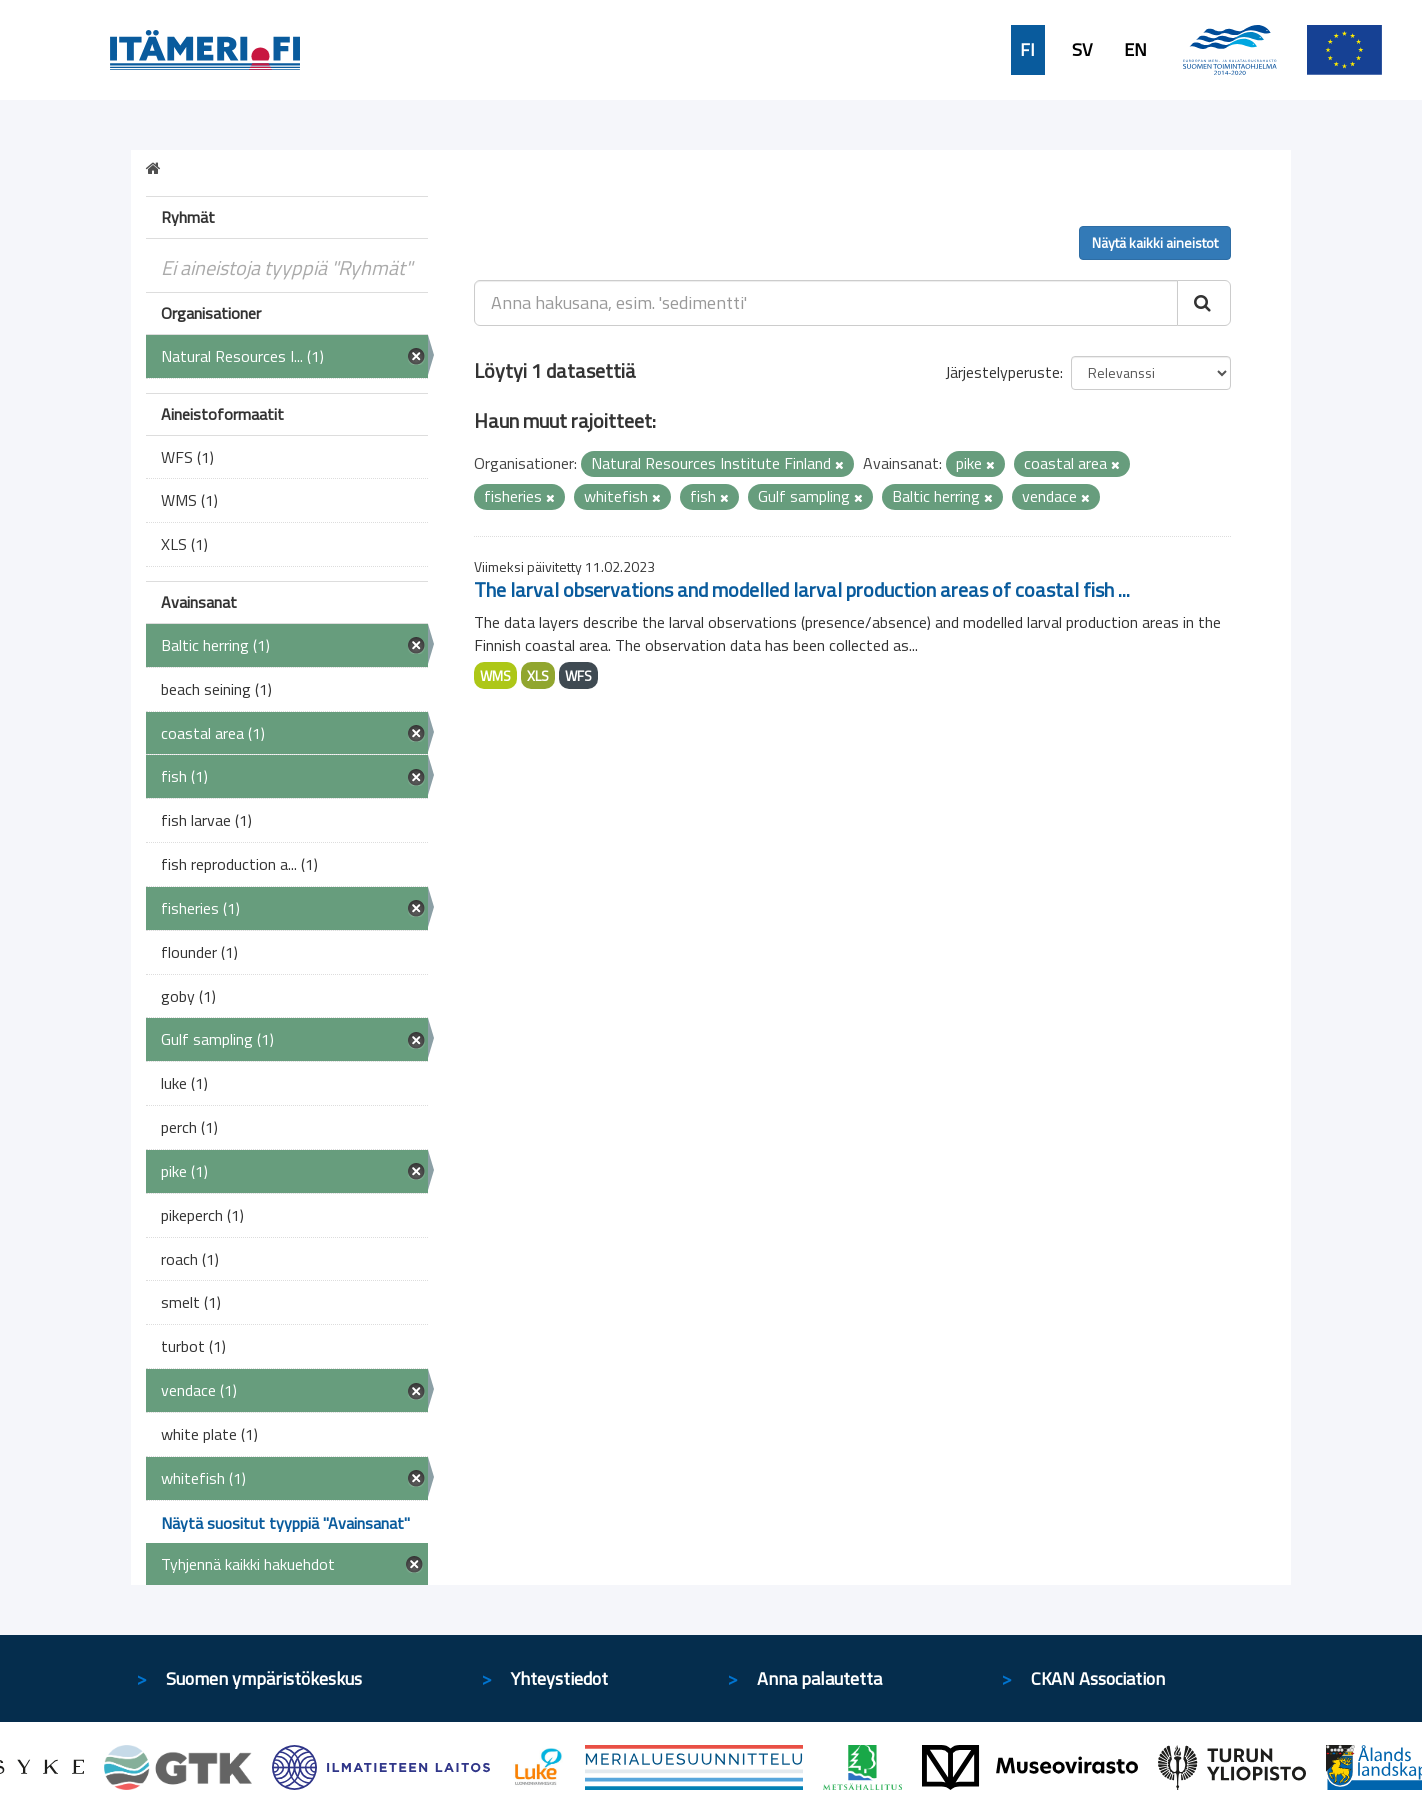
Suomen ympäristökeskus (264, 1678)
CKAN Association (1098, 1678)
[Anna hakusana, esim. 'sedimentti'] (826, 303)
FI (1027, 50)
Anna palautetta (819, 1678)
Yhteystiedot (559, 1678)
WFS (578, 675)
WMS (495, 675)
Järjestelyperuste (1002, 372)
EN (1135, 50)
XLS (538, 675)
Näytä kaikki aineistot (1155, 242)
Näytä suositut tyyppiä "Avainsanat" (285, 1523)
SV (1082, 50)
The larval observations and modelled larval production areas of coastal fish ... (802, 589)
